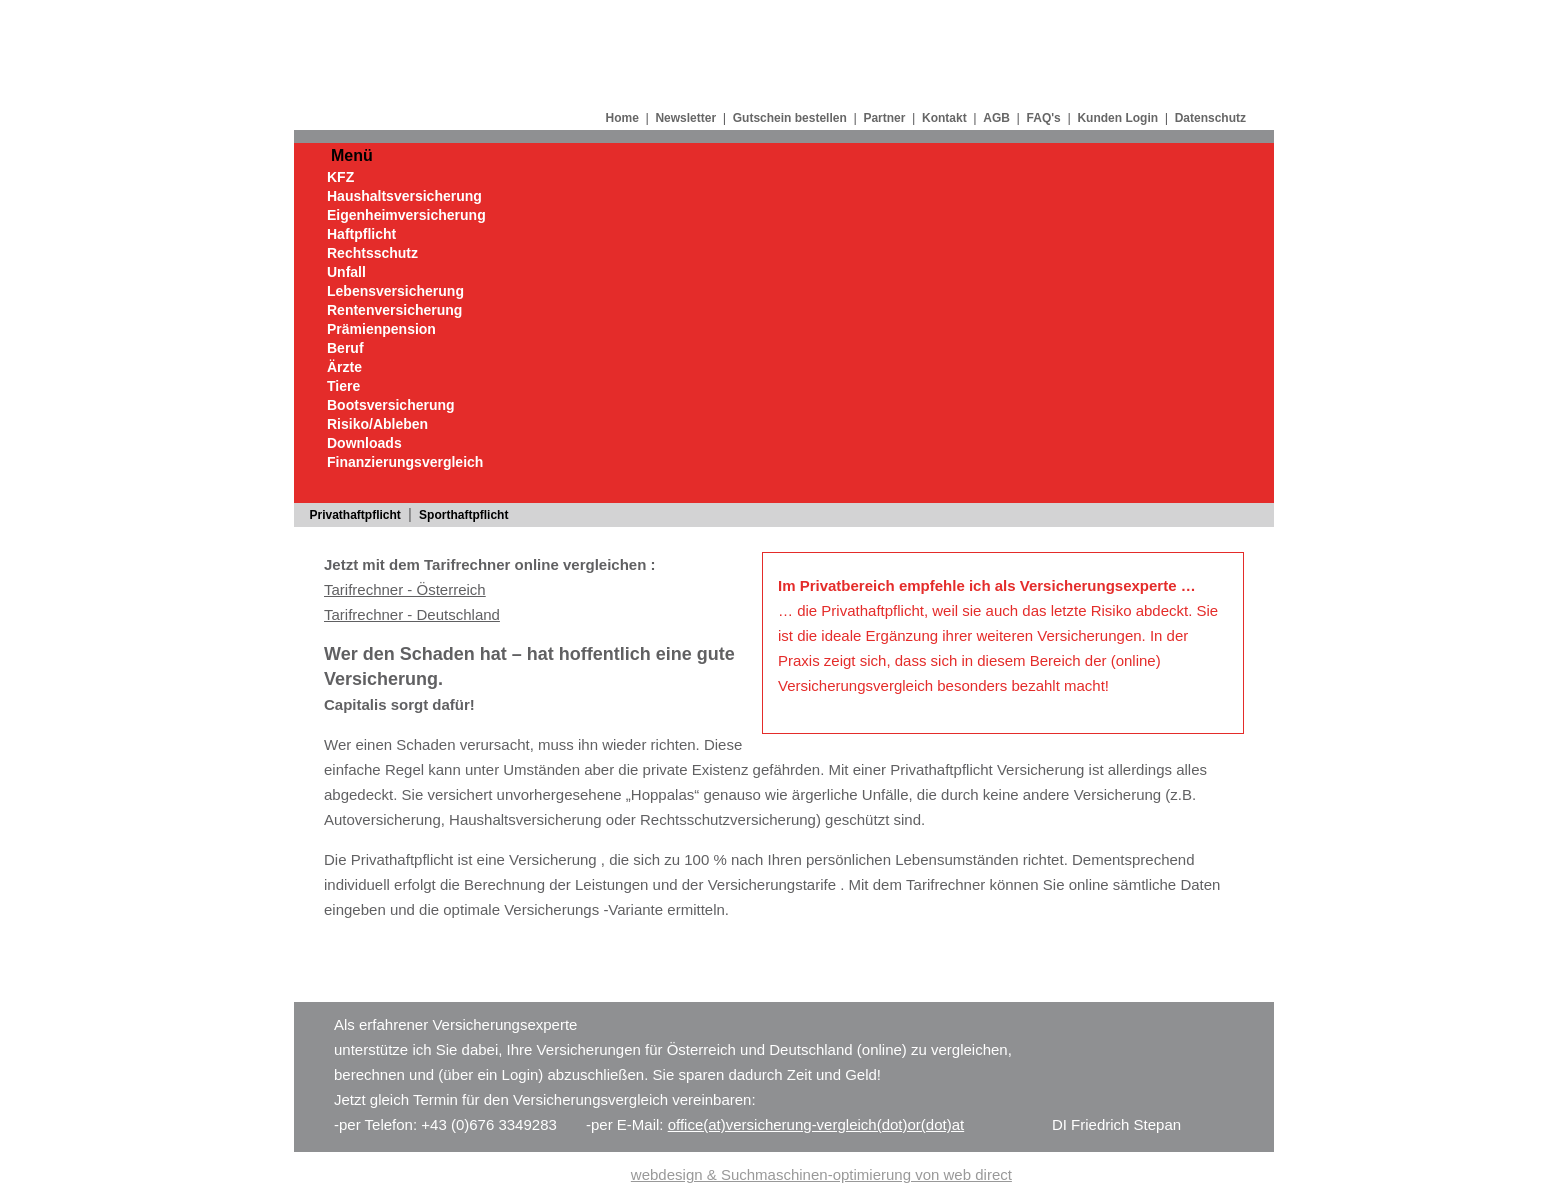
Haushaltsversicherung (404, 196)
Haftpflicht (361, 234)
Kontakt (944, 118)
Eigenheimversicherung (406, 215)
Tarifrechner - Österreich (405, 589)
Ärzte (344, 367)
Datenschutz (1210, 118)
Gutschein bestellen (790, 118)
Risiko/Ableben (377, 424)
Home (621, 118)
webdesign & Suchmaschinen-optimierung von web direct (821, 1174)
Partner (884, 118)
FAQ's (1044, 118)
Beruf (345, 348)
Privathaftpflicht (355, 515)
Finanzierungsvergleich (405, 462)
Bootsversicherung (391, 405)
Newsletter (685, 118)
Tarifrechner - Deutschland (412, 614)
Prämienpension (381, 329)
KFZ (340, 177)
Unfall (346, 272)
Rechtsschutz (372, 253)
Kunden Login (1117, 118)
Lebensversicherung (395, 291)
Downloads (364, 443)
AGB (996, 118)
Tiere (343, 386)
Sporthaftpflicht (463, 515)
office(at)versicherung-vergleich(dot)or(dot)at (816, 1124)
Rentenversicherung (394, 310)
